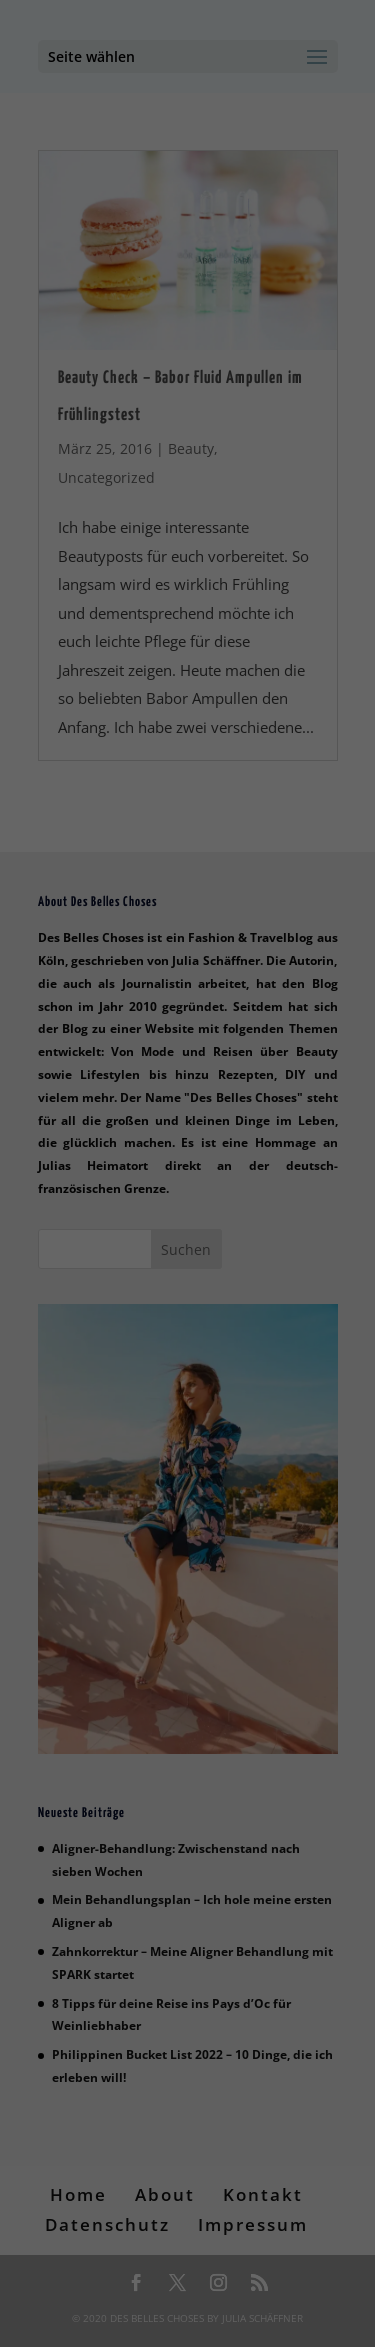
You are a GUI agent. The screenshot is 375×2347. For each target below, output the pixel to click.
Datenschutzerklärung (89, 396)
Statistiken (266, 481)
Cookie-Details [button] (87, 765)
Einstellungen (165, 416)
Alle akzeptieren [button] (187, 584)
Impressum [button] (299, 765)
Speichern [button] (188, 643)
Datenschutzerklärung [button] (198, 765)
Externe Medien (181, 513)
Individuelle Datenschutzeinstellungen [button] (188, 712)
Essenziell (94, 481)
